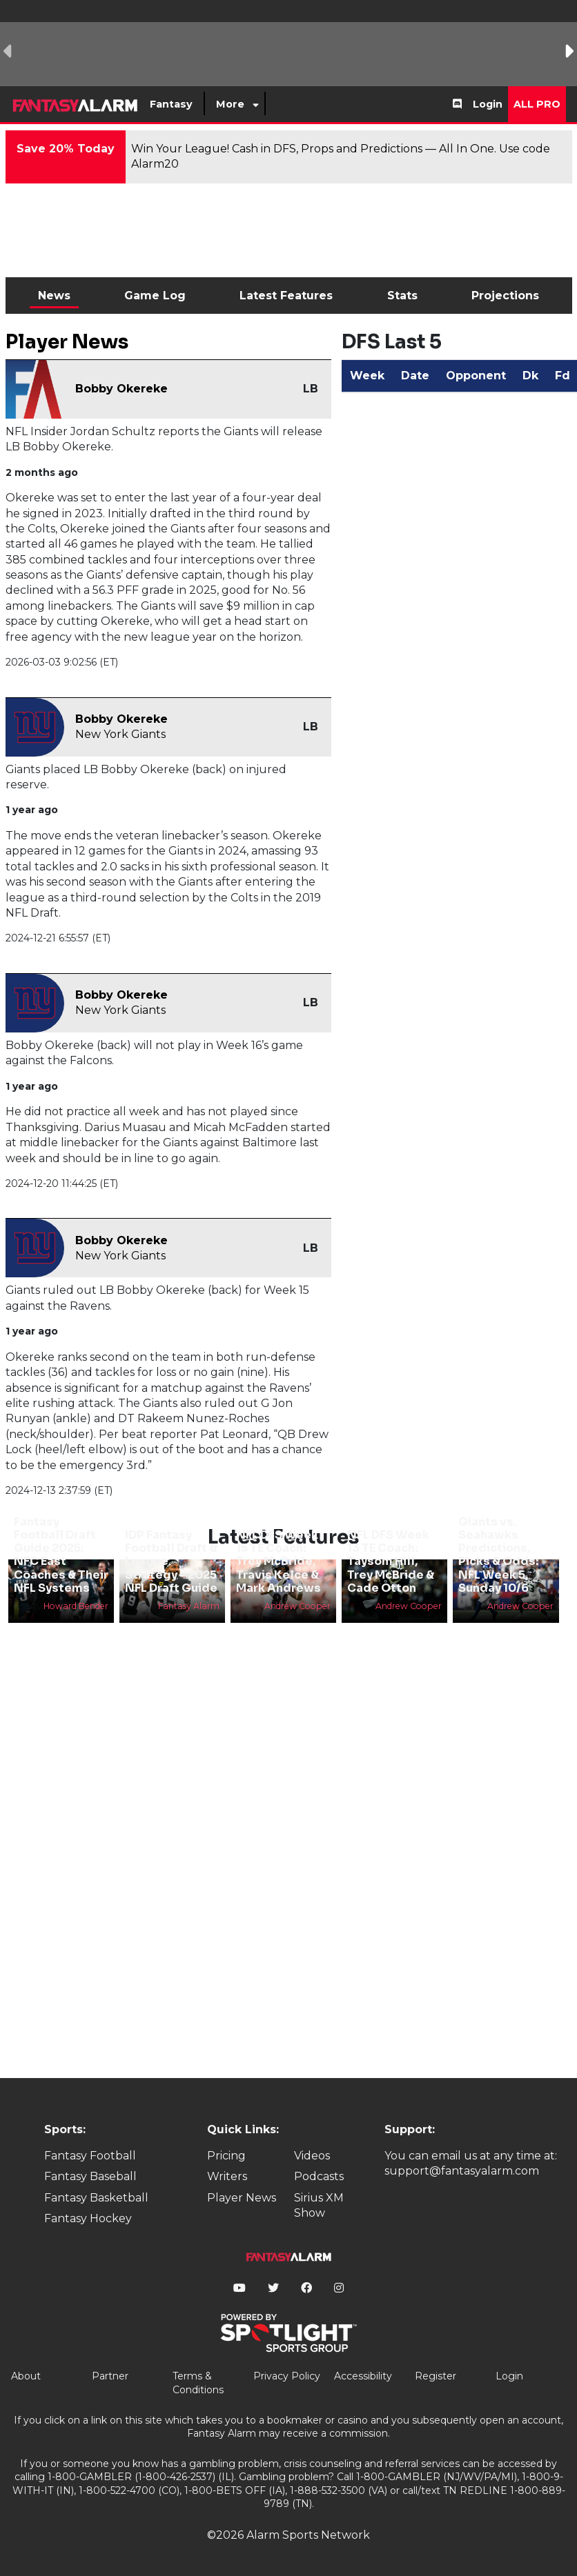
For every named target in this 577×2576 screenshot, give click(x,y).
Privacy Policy (286, 2376)
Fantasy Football (90, 2155)
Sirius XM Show (319, 2205)
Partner (110, 2376)
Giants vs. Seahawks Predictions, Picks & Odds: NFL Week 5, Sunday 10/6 (498, 1555)
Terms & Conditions (198, 2383)
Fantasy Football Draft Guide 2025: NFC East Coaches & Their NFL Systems (61, 1555)
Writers (227, 2176)
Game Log (155, 295)
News (54, 295)
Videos (312, 2155)
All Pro (537, 104)
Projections (505, 295)
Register (435, 2376)
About (26, 2376)
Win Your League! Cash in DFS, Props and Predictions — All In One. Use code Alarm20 (340, 156)
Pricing (226, 2155)
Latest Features (286, 295)
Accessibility (363, 2376)
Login (487, 104)
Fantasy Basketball (96, 2197)
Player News (241, 2197)
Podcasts (319, 2176)
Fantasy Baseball (90, 2176)
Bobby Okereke (121, 388)
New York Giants (120, 734)
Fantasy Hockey (88, 2218)
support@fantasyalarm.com (461, 2170)
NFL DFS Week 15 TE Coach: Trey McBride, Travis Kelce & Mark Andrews (278, 1561)
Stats (402, 295)
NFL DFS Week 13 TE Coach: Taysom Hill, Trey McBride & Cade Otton (390, 1561)
